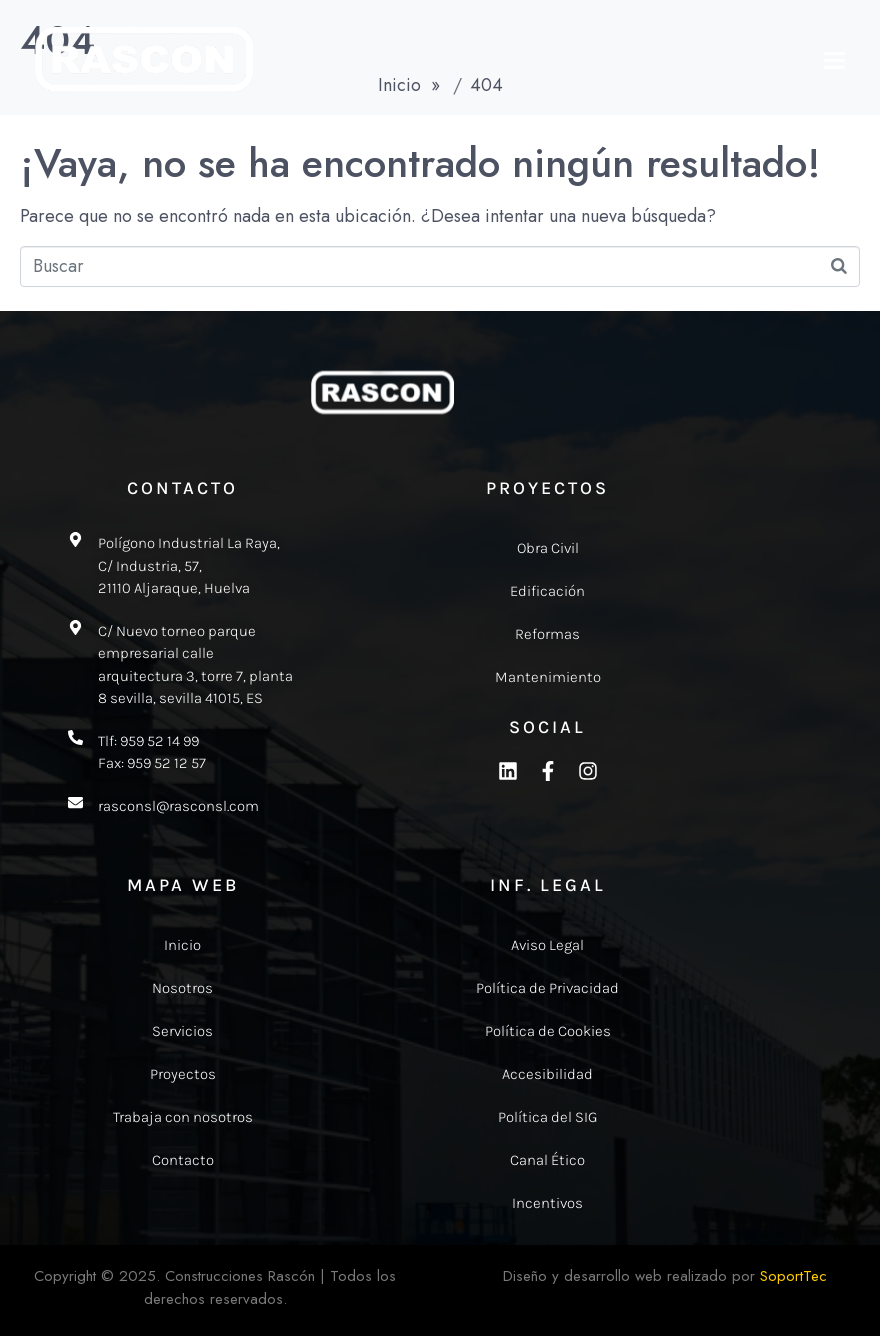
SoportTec (793, 1276)
